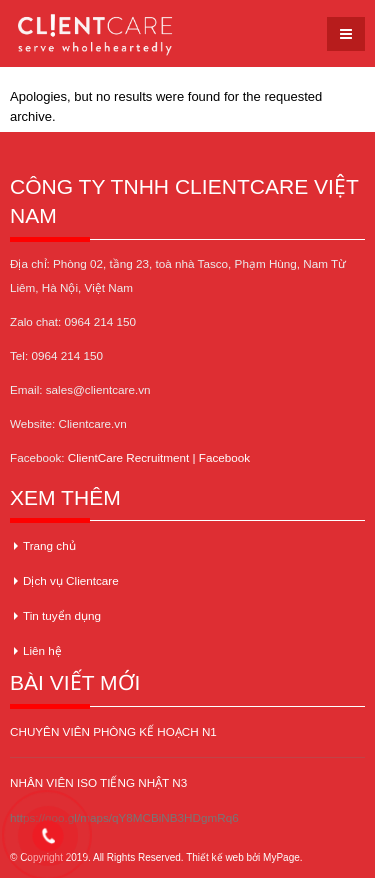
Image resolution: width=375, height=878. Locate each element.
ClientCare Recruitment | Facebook (159, 457)
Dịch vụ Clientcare (71, 580)
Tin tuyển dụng (62, 615)
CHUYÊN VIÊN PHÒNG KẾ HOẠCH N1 (113, 731)
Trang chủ (49, 545)
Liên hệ (42, 650)
